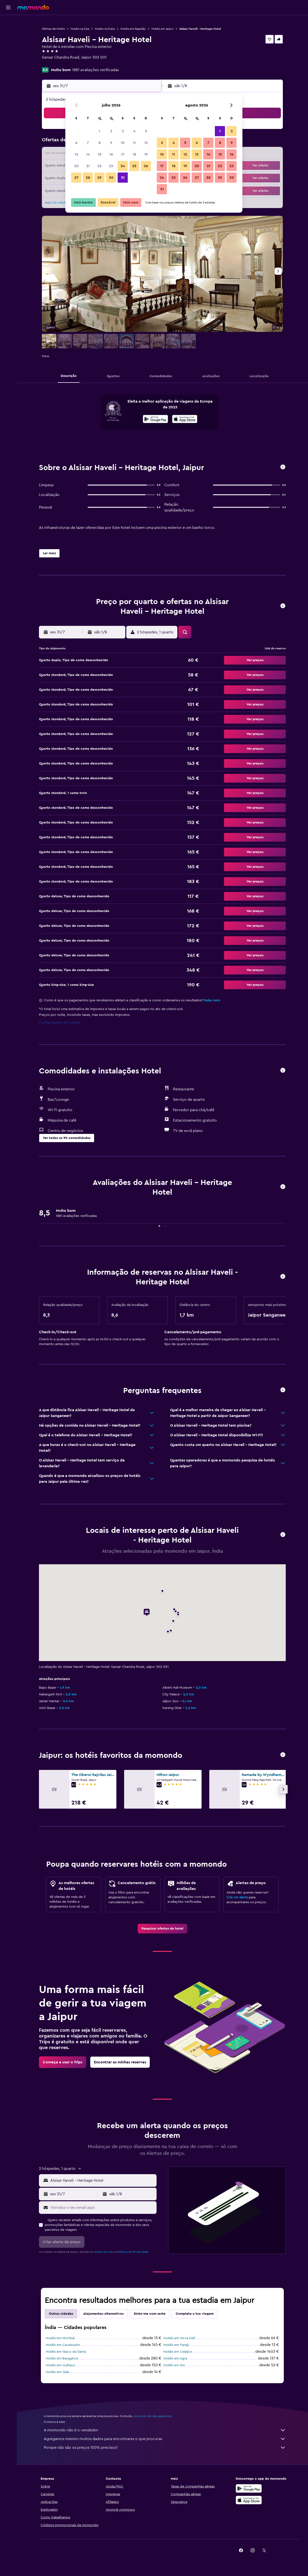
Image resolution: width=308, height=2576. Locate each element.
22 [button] (99, 166)
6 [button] (76, 143)
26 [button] (146, 166)
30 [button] (111, 178)
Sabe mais (212, 1000)
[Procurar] (8, 32)
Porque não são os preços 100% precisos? (165, 2447)
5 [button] (146, 131)
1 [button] (99, 131)
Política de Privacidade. (133, 2251)
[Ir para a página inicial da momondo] (33, 7)
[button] (8, 7)
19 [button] (146, 154)
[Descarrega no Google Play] (155, 419)
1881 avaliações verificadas (95, 70)
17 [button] (122, 154)
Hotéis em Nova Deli (179, 2338)
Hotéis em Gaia (57, 2372)
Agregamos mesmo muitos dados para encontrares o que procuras (165, 2439)
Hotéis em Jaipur (162, 28)
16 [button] (111, 154)
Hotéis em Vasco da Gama (66, 2351)
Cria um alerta (237, 1897)
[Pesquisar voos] (8, 22)
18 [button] (134, 154)
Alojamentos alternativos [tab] (103, 2313)
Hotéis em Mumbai (60, 2338)
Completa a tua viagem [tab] (195, 2313)
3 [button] (123, 131)
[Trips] (8, 66)
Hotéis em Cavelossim (63, 2345)
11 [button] (134, 143)
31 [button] (123, 178)
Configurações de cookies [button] (59, 1022)
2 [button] (111, 131)
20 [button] (76, 166)
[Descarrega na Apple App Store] (249, 2500)
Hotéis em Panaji (176, 2345)
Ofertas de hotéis (53, 28)
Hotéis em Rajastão (133, 28)
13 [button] (76, 154)
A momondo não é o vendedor (165, 2430)
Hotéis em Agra (175, 2358)
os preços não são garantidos (152, 2416)
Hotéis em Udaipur (177, 2351)
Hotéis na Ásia (80, 28)
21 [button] (88, 166)
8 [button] (99, 143)
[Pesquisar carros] (8, 42)
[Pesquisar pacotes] (8, 53)
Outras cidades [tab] (61, 2313)
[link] (162, 1928)
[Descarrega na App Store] (184, 419)
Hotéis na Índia (105, 28)
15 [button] (99, 154)
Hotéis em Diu (174, 2365)
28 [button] (88, 178)
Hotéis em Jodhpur (60, 2365)
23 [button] (111, 166)
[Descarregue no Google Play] (249, 2488)
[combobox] (102, 2180)
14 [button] (88, 154)
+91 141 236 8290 (56, 63)
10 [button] (123, 143)
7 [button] (88, 143)
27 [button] (76, 178)
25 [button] (134, 166)
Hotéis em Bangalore (62, 2358)
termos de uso (102, 2251)
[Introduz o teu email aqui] (102, 2207)
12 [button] (146, 143)
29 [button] (99, 178)
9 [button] (111, 143)
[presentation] (184, 419)
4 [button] (134, 131)
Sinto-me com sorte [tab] (149, 2313)
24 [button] (122, 166)
